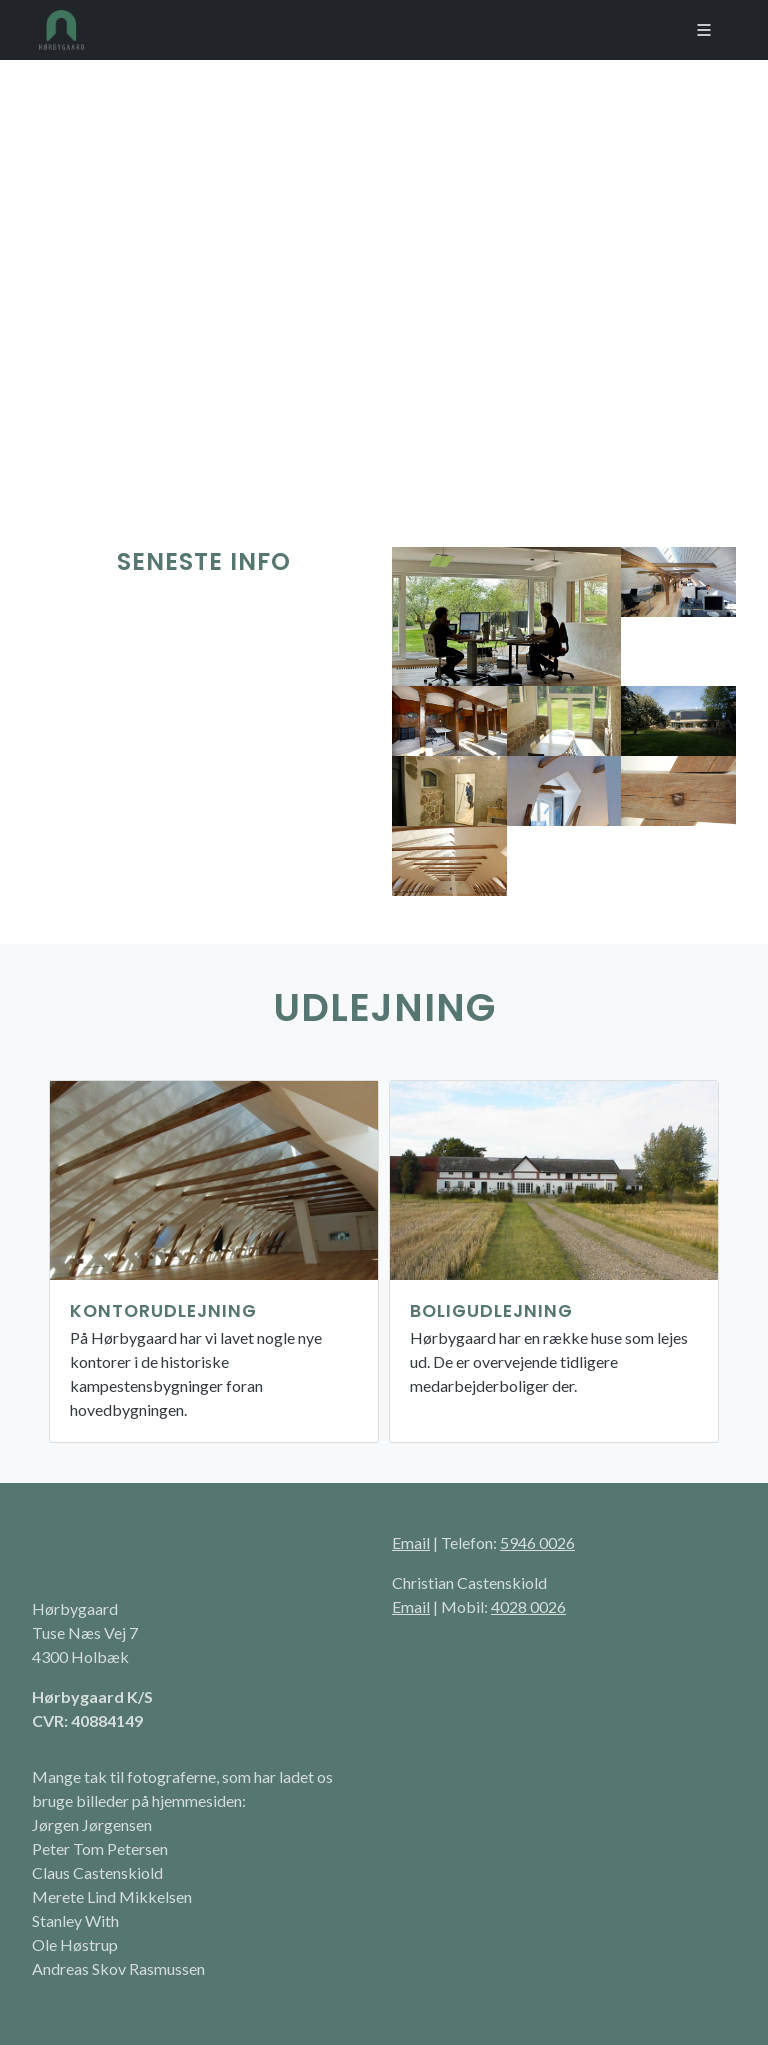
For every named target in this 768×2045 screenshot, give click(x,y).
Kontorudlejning (163, 1311)
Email (411, 1542)
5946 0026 (537, 1542)
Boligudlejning (491, 1311)
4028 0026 (528, 1606)
